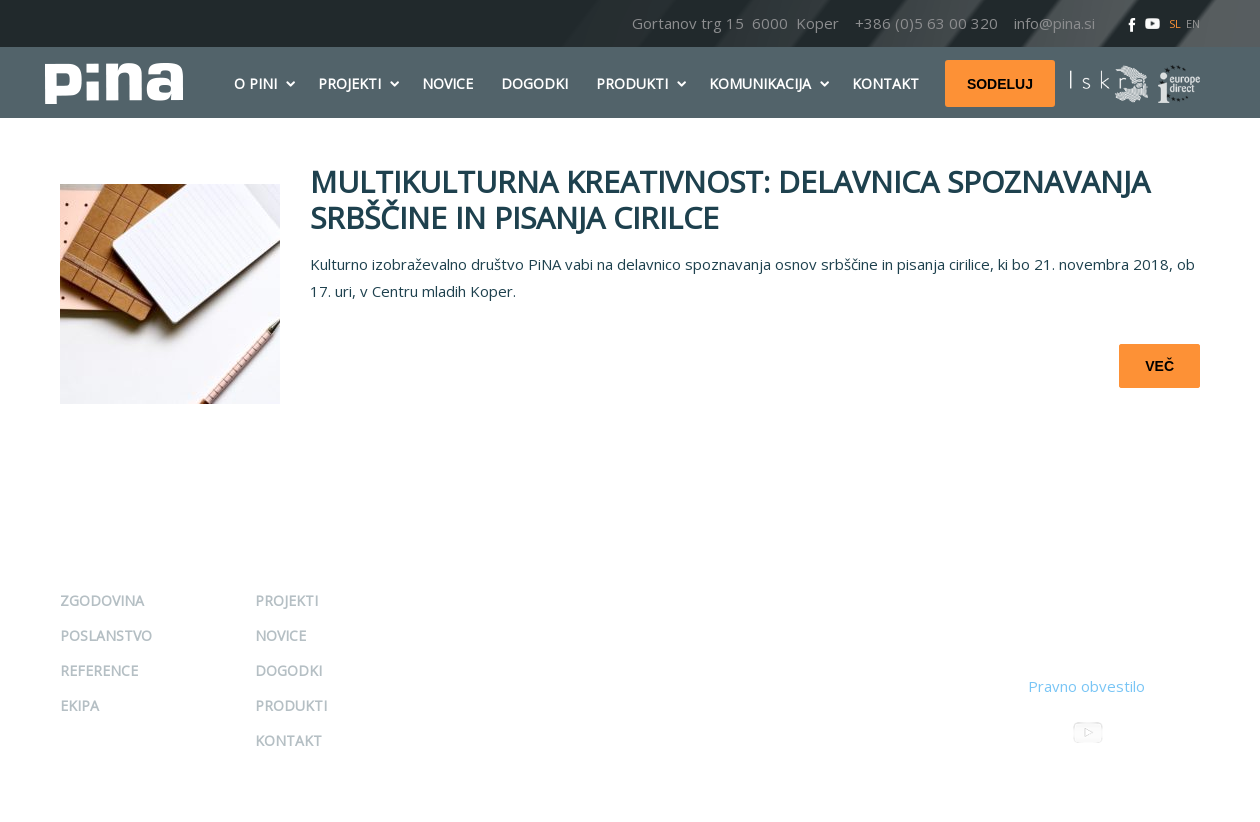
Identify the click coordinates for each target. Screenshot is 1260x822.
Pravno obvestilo (1086, 686)
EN (1193, 23)
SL (1175, 23)
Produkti (291, 705)
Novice (280, 635)
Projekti (286, 600)
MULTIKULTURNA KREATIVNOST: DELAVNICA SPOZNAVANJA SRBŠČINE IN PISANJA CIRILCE (730, 199)
